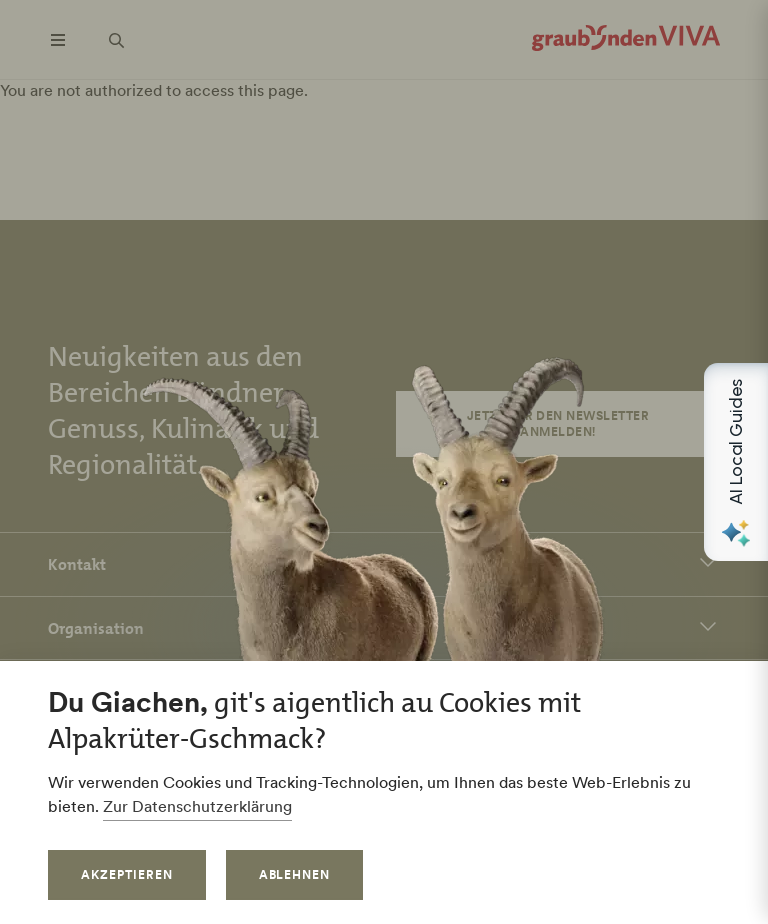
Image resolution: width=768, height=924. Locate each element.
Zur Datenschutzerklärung (197, 806)
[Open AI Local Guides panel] (736, 462)
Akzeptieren (127, 874)
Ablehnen (295, 874)
